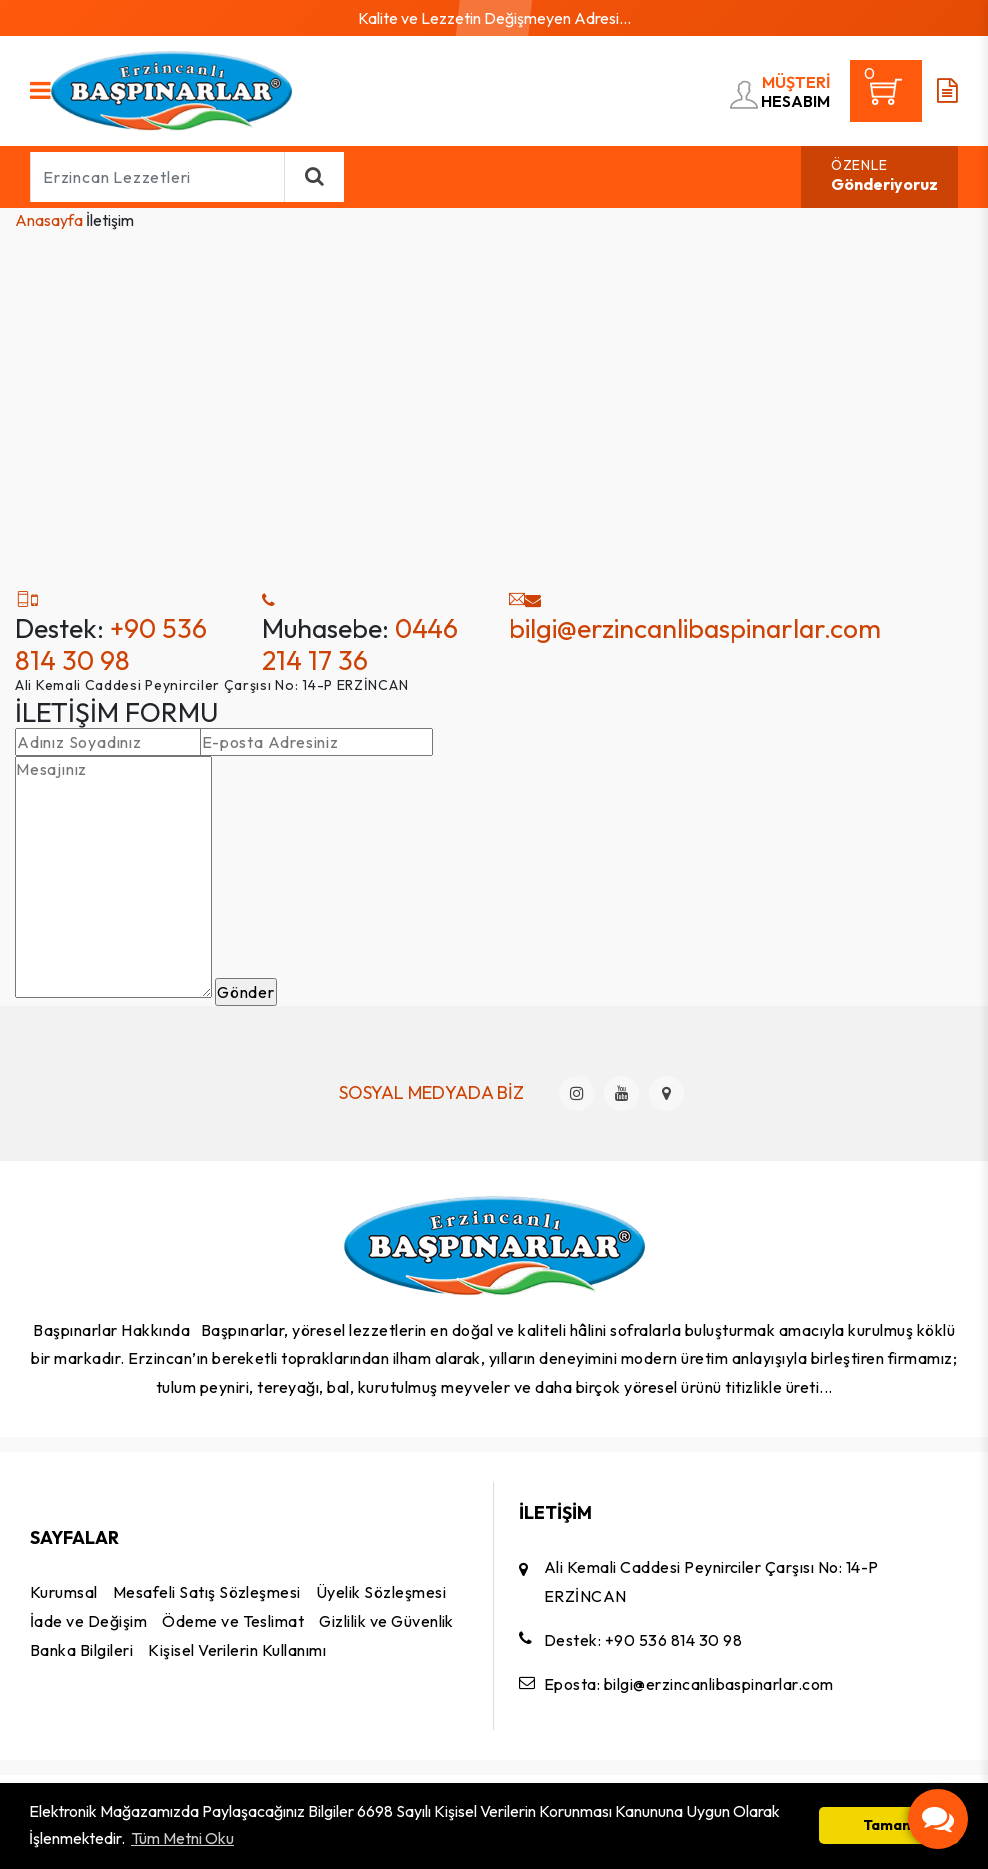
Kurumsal (64, 1592)
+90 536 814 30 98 (111, 644)
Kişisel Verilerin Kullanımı (237, 1650)
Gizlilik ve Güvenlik (386, 1621)
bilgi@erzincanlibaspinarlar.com (695, 628)
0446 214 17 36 (360, 644)
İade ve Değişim (88, 1621)
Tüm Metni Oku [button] (182, 1838)
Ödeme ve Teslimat (233, 1621)
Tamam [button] (889, 1825)
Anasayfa (49, 220)
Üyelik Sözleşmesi (381, 1592)
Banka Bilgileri (81, 1650)
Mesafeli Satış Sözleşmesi (207, 1592)
